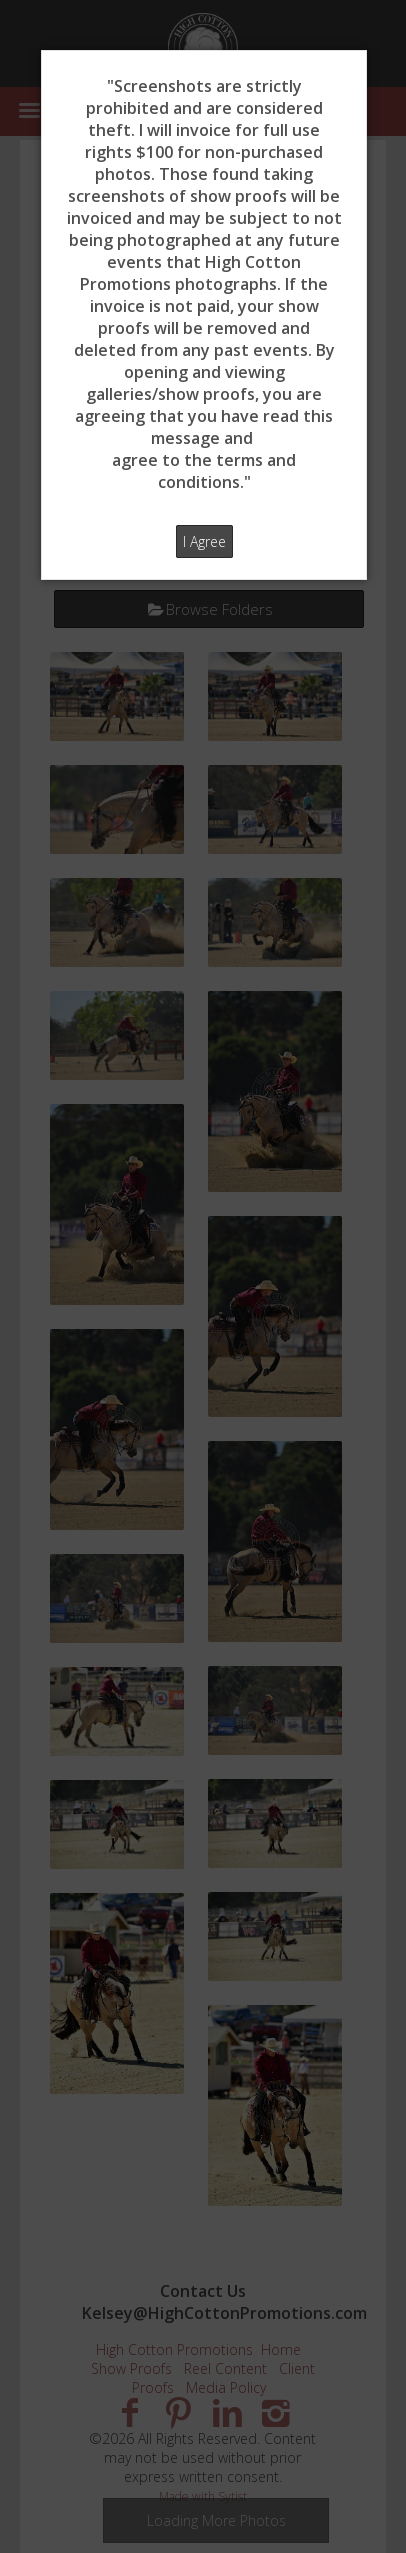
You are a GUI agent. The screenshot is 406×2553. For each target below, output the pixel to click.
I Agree (204, 541)
